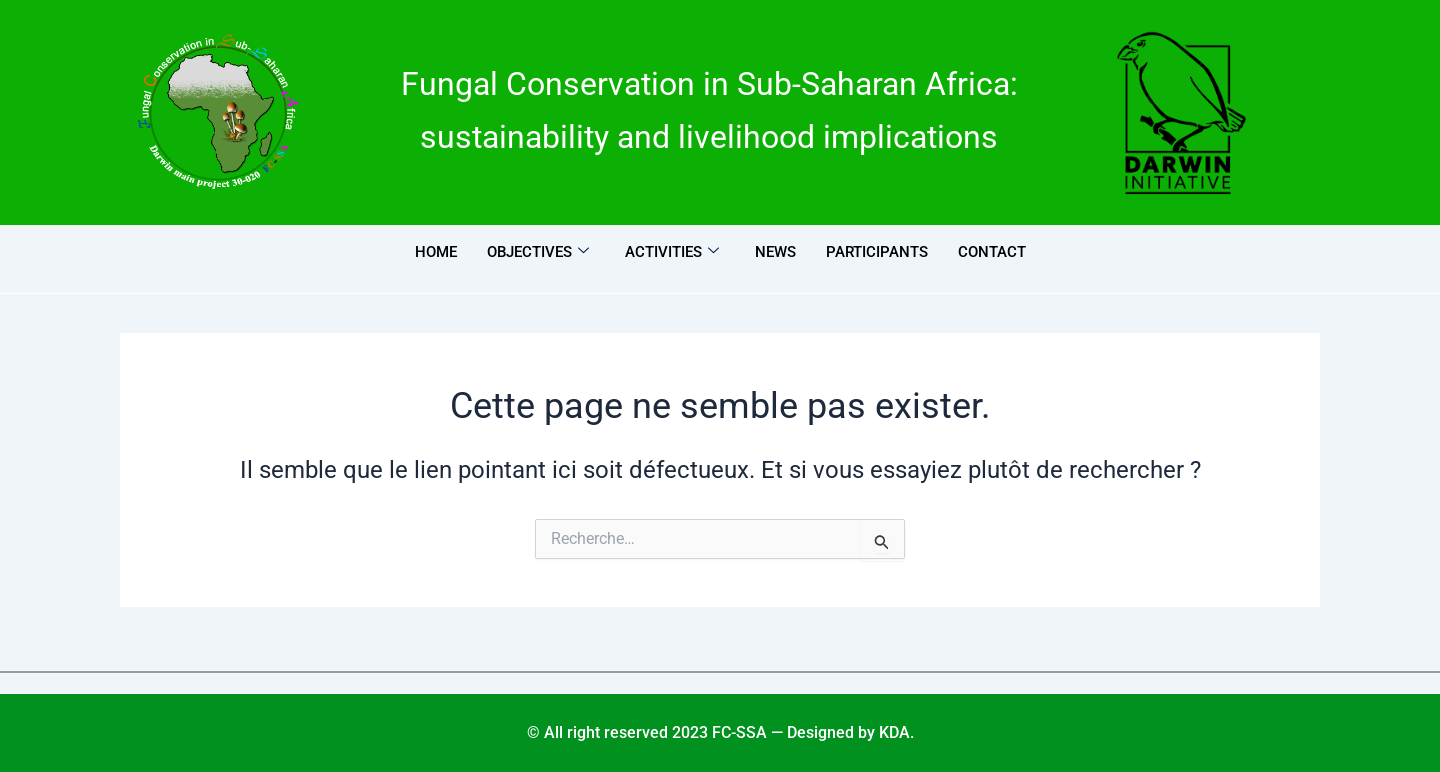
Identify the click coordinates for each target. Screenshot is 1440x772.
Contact (992, 252)
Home (436, 252)
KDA (894, 732)
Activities (672, 252)
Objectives (538, 252)
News (775, 252)
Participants (877, 252)
